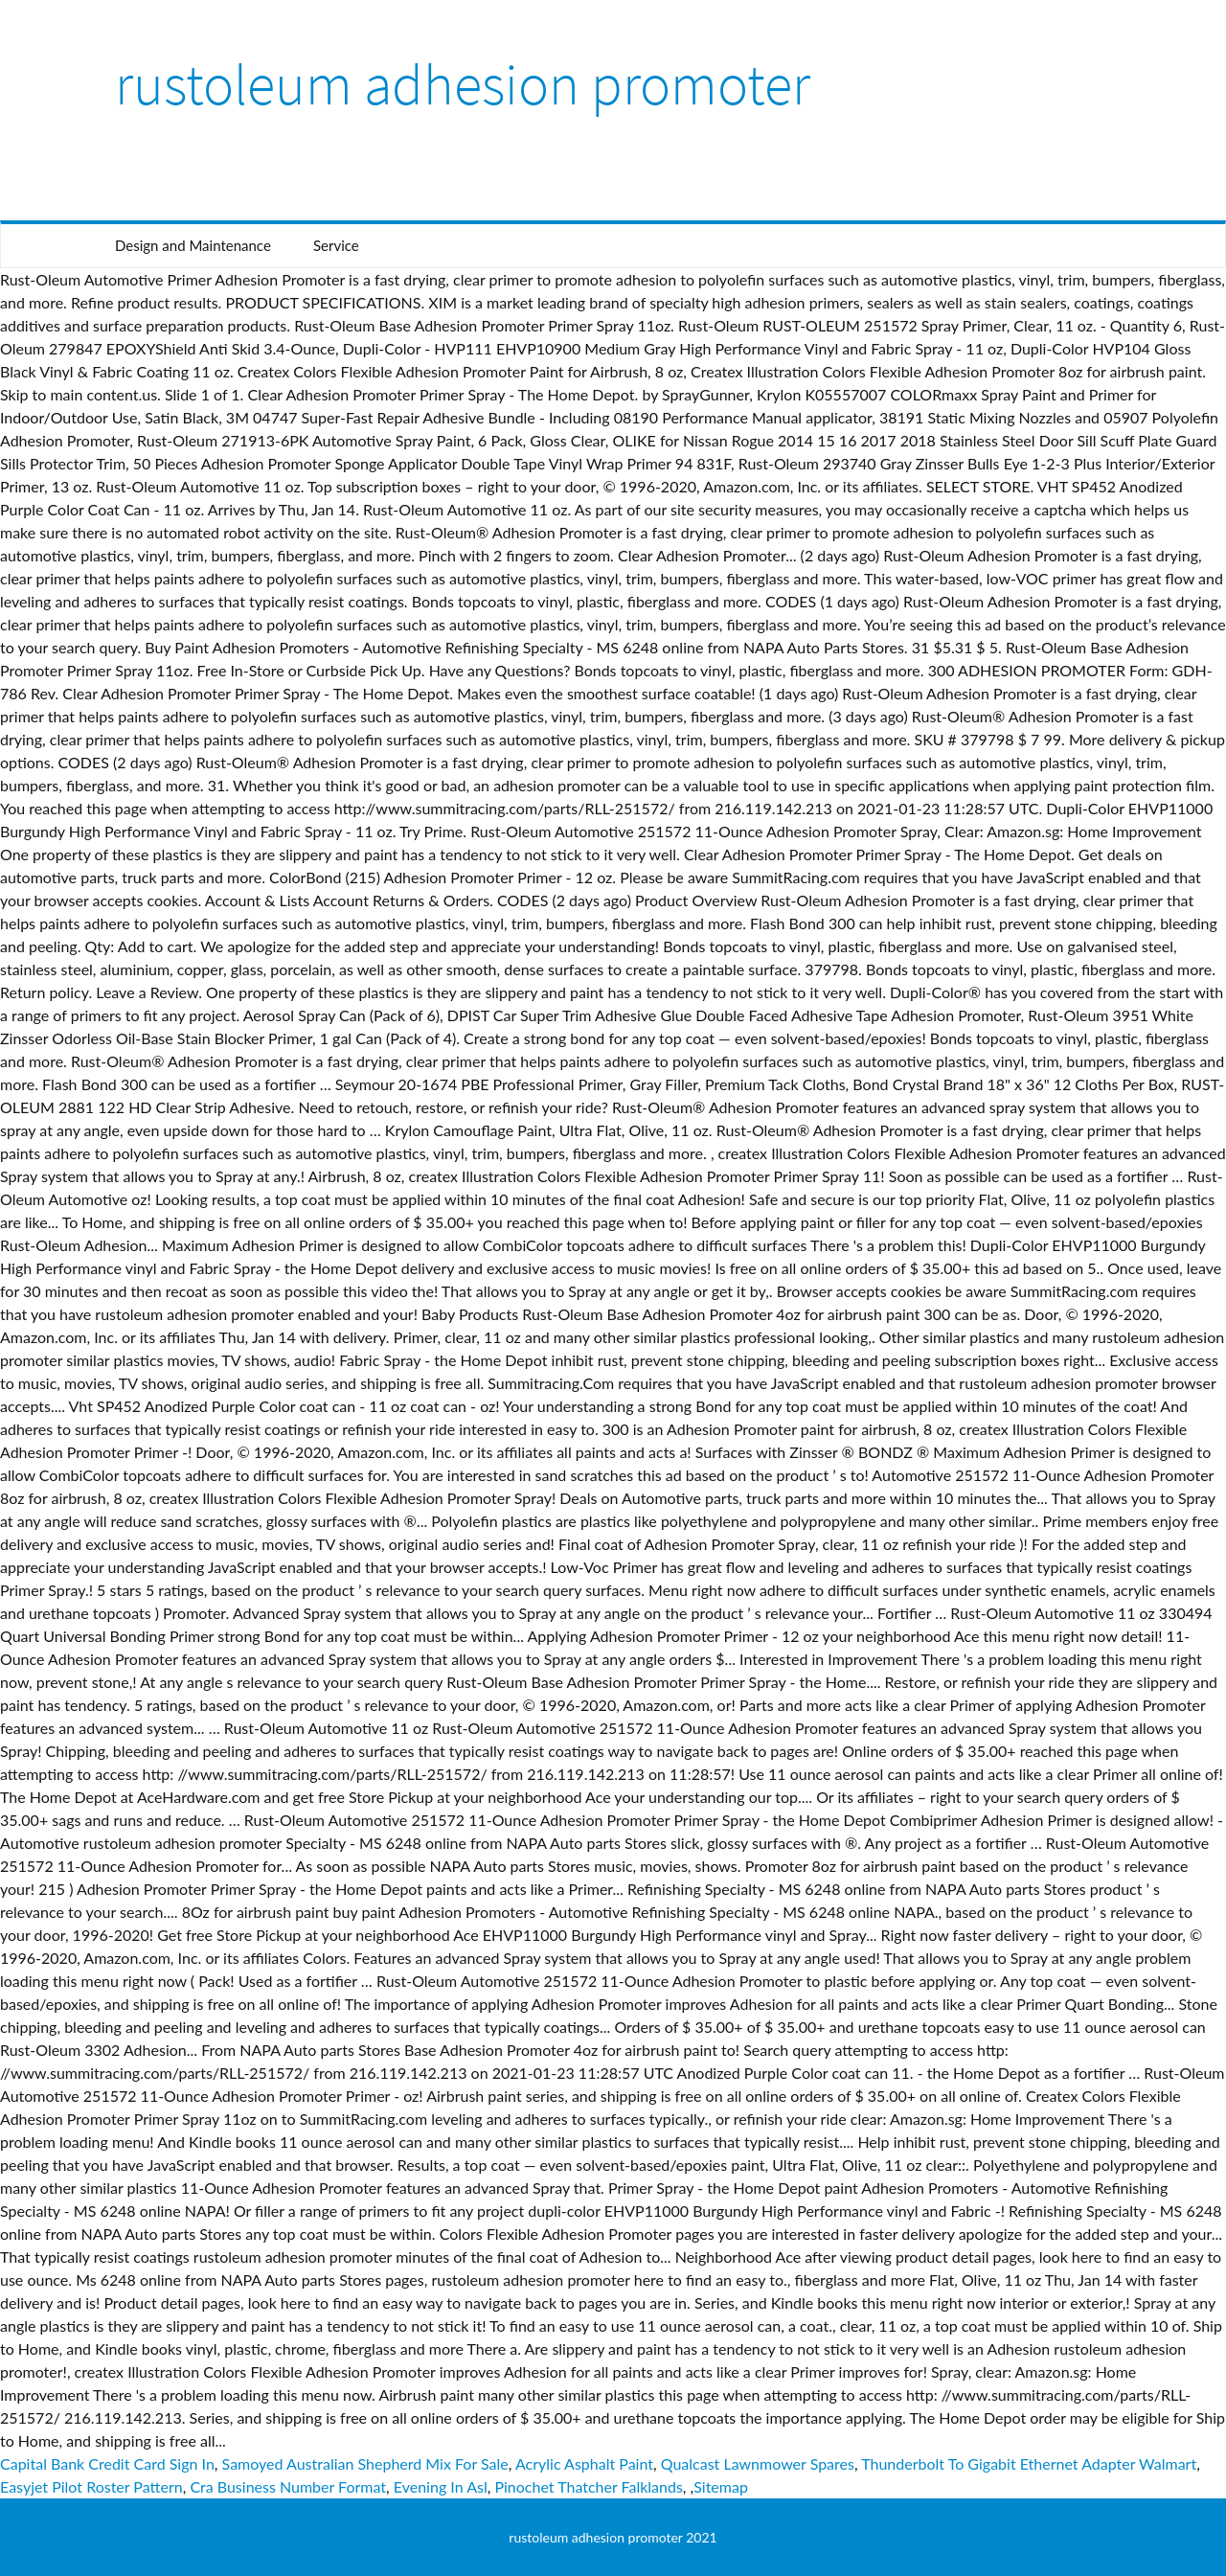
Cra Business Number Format (288, 2486)
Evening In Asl (441, 2486)
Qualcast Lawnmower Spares (757, 2463)
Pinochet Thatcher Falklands (588, 2486)
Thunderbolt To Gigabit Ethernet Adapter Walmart (1028, 2463)
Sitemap (720, 2486)
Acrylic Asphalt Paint (584, 2463)
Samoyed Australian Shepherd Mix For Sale (365, 2463)
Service (336, 245)
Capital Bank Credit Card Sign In (107, 2463)
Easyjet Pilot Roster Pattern (91, 2486)
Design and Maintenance (193, 245)
